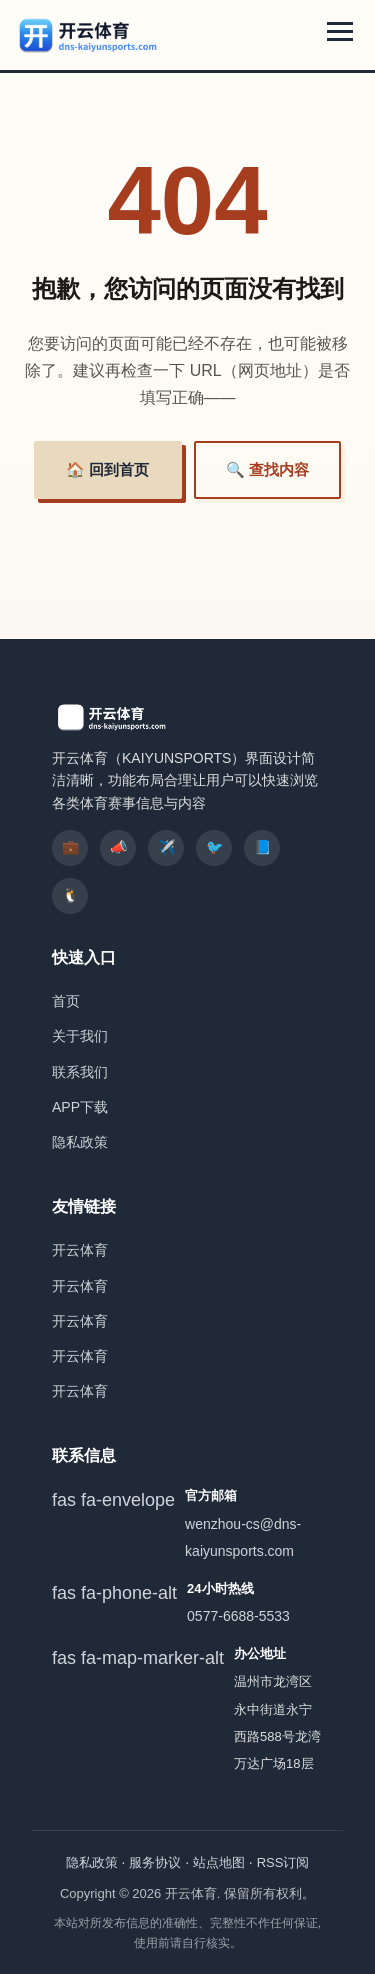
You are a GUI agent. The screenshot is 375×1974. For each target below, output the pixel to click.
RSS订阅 (283, 1862)
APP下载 (80, 1107)
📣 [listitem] (118, 847)
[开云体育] (89, 35)
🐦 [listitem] (214, 847)
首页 (66, 1001)
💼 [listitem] (70, 847)
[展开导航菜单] (340, 31)
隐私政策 (80, 1142)
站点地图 (219, 1862)
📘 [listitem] (262, 847)
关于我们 (80, 1036)
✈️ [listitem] (166, 847)
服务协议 (155, 1862)
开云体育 (80, 1250)
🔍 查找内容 (267, 469)
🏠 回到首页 (107, 469)
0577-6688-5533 (238, 1616)
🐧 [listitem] (70, 895)
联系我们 (80, 1072)
